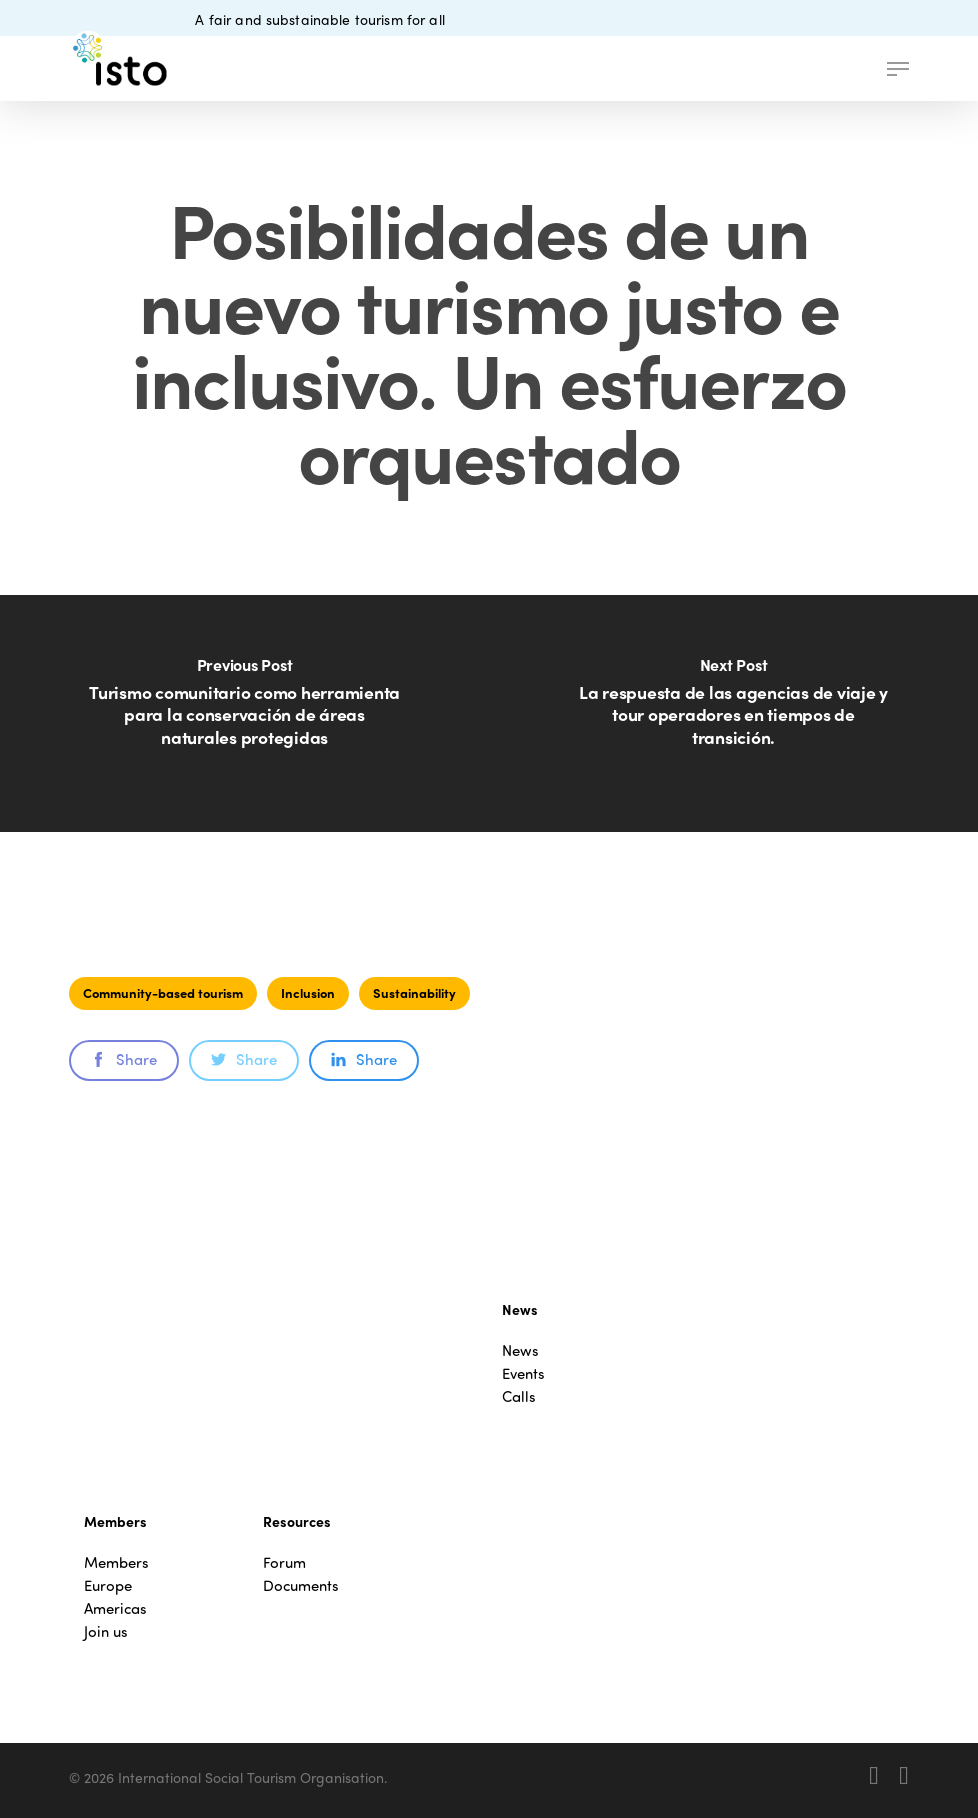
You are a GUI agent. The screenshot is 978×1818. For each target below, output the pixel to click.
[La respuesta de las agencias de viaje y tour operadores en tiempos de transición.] (733, 713)
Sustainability (414, 992)
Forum (284, 1562)
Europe (108, 1585)
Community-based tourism (163, 992)
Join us (106, 1631)
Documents (301, 1585)
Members (116, 1562)
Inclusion (308, 992)
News (520, 1350)
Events (523, 1373)
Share (124, 1059)
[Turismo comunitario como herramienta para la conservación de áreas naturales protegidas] (244, 713)
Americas (115, 1608)
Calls (519, 1396)
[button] (898, 69)
